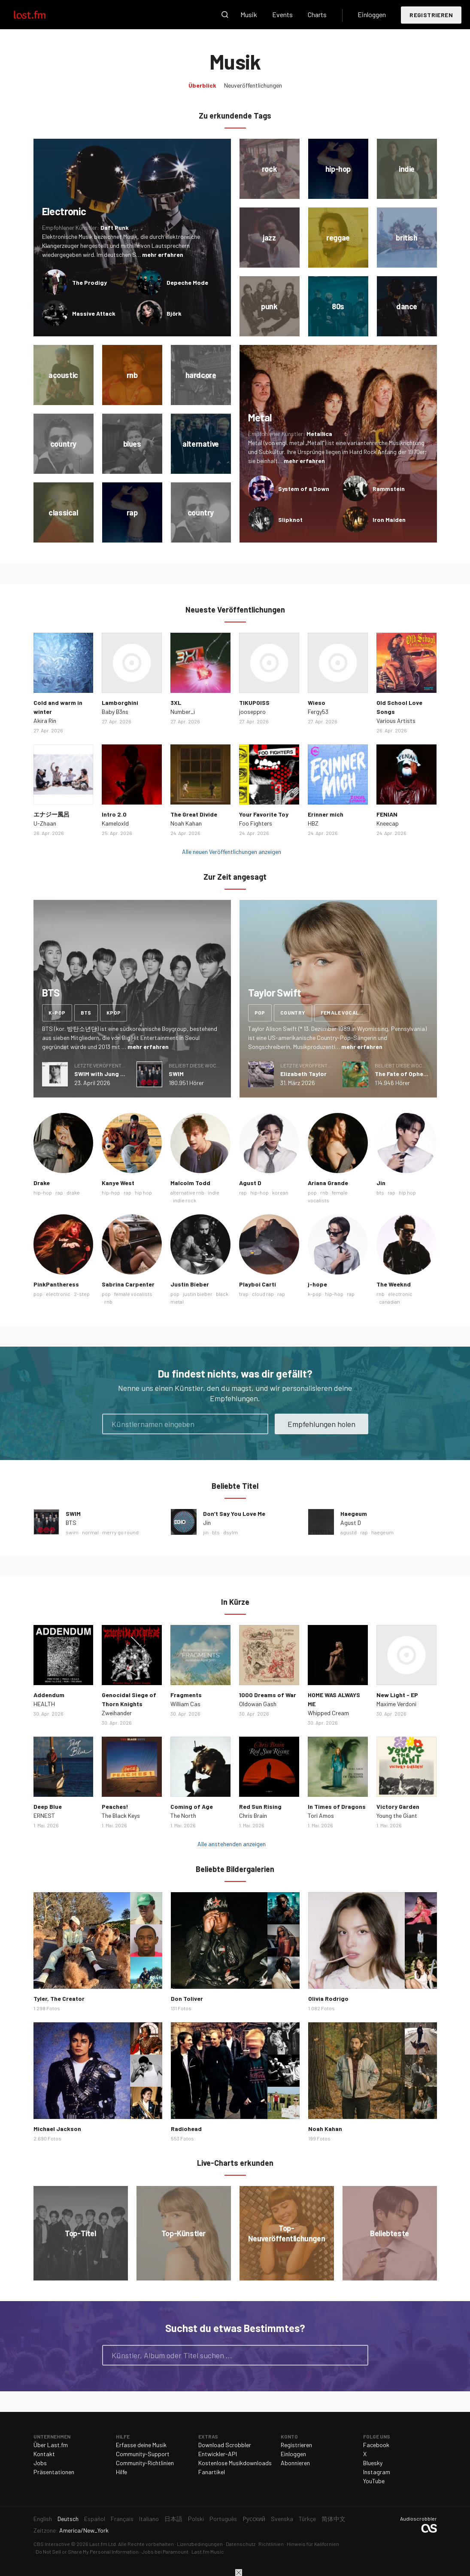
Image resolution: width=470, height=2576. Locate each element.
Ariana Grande (328, 1182)
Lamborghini (120, 702)
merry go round (120, 1532)
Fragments (186, 1694)
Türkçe (307, 2518)
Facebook (376, 2444)
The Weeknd (393, 1284)
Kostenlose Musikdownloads (235, 2462)
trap (244, 1294)
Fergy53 (318, 711)
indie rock (184, 1200)
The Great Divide (193, 814)
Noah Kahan (186, 823)
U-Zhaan (44, 823)
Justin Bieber (189, 1284)
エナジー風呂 (51, 814)
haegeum (382, 1532)
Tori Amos (321, 1815)
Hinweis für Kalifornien (313, 2544)
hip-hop (42, 1192)
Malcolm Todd (190, 1182)
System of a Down (303, 488)
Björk (174, 313)
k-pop (57, 1012)
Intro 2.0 (114, 814)
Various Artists (395, 720)
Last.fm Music (207, 2552)
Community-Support (143, 2453)
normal (90, 1532)
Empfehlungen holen (321, 1424)
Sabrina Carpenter (128, 1284)
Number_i (182, 711)
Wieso (316, 702)
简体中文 (333, 2518)
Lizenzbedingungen (200, 2544)
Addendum (48, 1694)
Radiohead (186, 2128)
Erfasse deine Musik (141, 2444)
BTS (71, 1522)
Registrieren (431, 14)
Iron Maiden (389, 519)
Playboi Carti (257, 1284)
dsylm (230, 1532)
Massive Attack (93, 313)
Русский (254, 2518)
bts (86, 1012)
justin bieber (197, 1294)
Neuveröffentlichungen (253, 85)
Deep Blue (47, 1806)
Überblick (202, 85)
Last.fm (39, 15)
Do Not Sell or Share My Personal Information (87, 2552)
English (42, 2518)
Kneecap (387, 823)
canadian (389, 1302)
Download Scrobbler (224, 2444)
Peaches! (115, 1806)
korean (280, 1192)
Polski (196, 2518)
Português (223, 2518)
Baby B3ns (115, 711)
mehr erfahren (162, 254)
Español (94, 2518)
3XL (175, 702)
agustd (348, 1532)
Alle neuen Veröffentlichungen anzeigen (231, 851)
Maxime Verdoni (396, 1703)
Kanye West (118, 1182)
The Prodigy (89, 282)
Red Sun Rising (260, 1806)
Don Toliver (187, 1998)
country (293, 1012)
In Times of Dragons (337, 1806)
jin (206, 1532)
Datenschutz (240, 2544)
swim (72, 1532)
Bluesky (372, 2462)
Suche (225, 14)
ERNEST (44, 1815)
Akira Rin (44, 720)
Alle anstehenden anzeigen (231, 1843)
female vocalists (345, 1012)
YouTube (374, 2481)
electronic (58, 1294)
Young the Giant (396, 1815)
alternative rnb (187, 1192)
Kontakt (44, 2453)
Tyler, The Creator (59, 1998)
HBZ (313, 823)
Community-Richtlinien (145, 2462)
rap (59, 1192)
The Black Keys (121, 1815)
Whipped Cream (328, 1712)
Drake (41, 1182)
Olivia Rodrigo (328, 1998)
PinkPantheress (56, 1284)
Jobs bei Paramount (165, 2552)
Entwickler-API (217, 2453)
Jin (380, 1182)
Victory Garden (397, 1806)
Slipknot (290, 519)
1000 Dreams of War (267, 1694)
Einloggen (372, 14)
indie (213, 1192)
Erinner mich (325, 814)
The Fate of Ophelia (402, 1073)
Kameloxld (115, 823)
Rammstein (389, 488)
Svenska (282, 2518)
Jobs (40, 2462)
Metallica (319, 433)
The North (183, 1815)
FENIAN (386, 814)
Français (122, 2518)
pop (260, 1012)
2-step (82, 1294)
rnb (324, 1192)
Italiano (149, 2518)
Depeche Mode (187, 282)
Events (282, 14)
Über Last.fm (50, 2444)
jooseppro (252, 711)
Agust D (250, 1182)
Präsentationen (53, 2471)
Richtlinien (271, 2544)
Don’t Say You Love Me (234, 1513)
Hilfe (121, 2471)
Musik (248, 14)
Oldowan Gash (257, 1703)
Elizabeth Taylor (303, 1073)
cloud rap (263, 1294)
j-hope (317, 1284)
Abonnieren (295, 2462)
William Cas (185, 1703)
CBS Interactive (51, 2544)
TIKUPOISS (254, 702)
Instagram (376, 2471)
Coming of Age (191, 1806)
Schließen (238, 2572)
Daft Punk (114, 227)
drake (73, 1192)
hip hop (143, 1192)
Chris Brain (253, 1815)
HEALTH (44, 1703)
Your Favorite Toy (263, 814)
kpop (113, 1012)
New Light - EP (397, 1694)
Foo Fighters (255, 823)
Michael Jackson (57, 2128)
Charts (317, 14)
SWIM (176, 1073)
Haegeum (353, 1513)
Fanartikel (211, 2471)
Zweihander (117, 1712)
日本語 (173, 2518)
